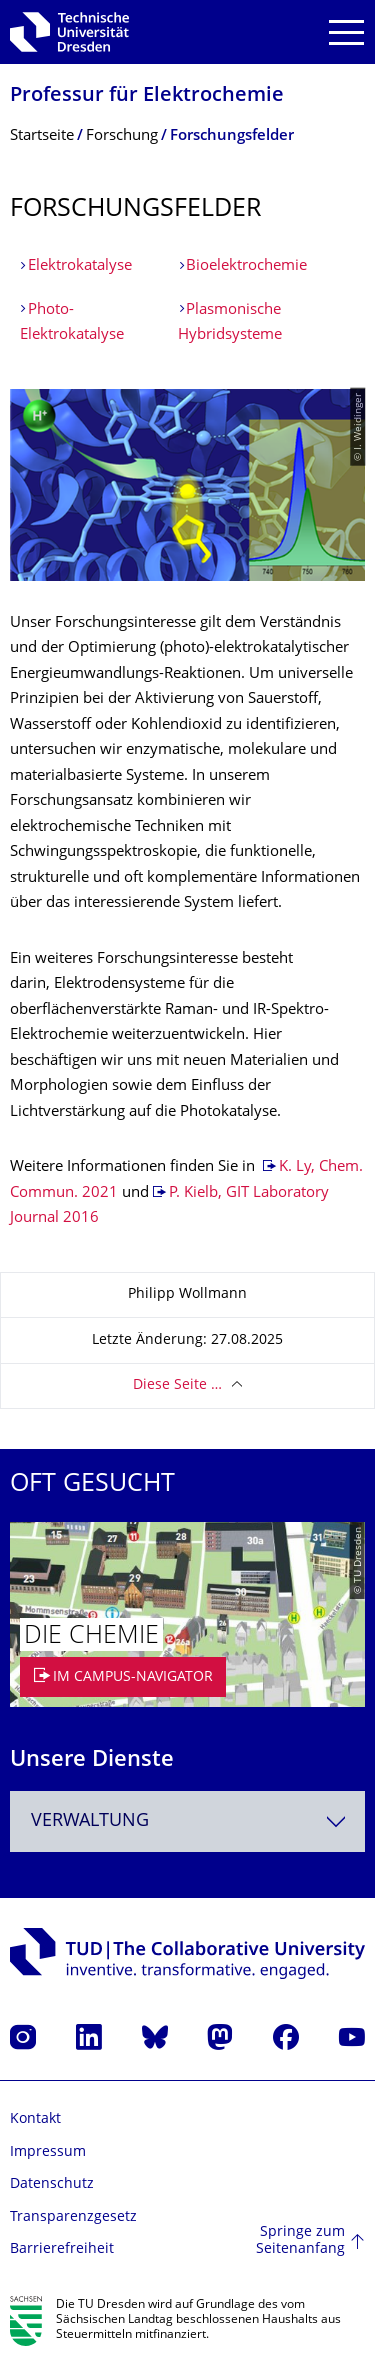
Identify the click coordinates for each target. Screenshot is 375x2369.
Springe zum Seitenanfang (300, 2241)
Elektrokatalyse (80, 266)
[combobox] (187, 1821)
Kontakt (35, 2119)
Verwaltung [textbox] (90, 1821)
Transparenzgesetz (73, 2217)
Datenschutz (52, 2184)
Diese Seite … (177, 1385)
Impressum (48, 2152)
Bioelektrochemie (246, 266)
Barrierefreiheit (62, 2249)
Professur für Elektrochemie (147, 96)
